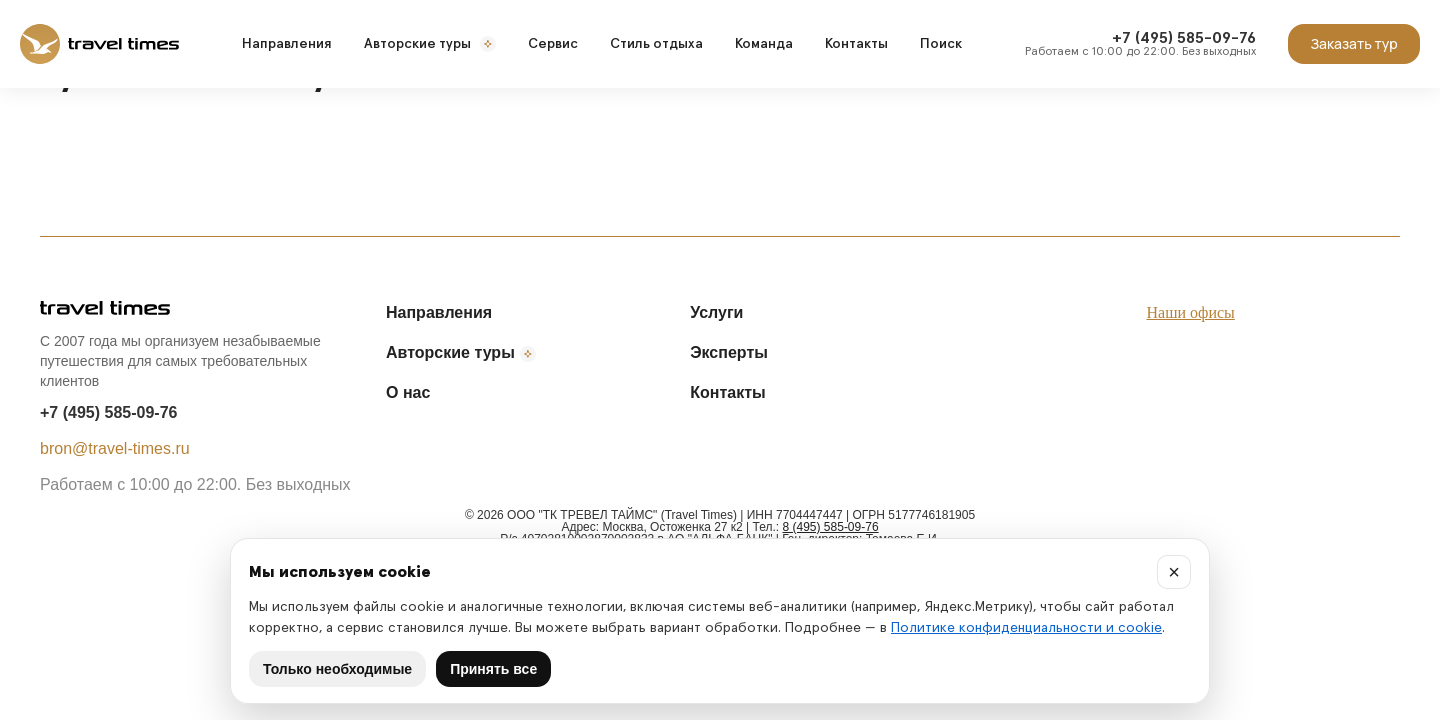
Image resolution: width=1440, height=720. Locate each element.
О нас (408, 392)
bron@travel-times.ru (115, 448)
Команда (764, 44)
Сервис (553, 44)
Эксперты (729, 352)
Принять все (493, 669)
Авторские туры (430, 44)
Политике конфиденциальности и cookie (1026, 628)
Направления (287, 44)
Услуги (716, 312)
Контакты (856, 44)
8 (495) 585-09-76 (831, 527)
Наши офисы (1191, 312)
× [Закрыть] (1174, 572)
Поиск (941, 44)
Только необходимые (337, 669)
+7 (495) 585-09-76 (108, 412)
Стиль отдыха (656, 44)
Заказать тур (1353, 43)
